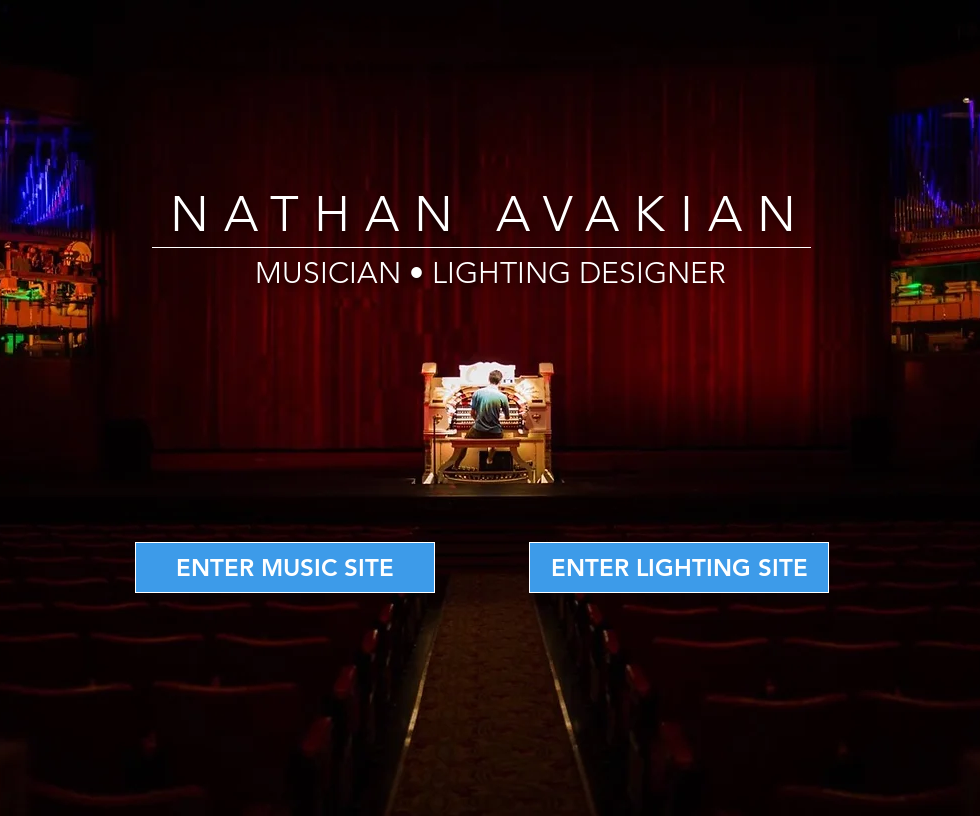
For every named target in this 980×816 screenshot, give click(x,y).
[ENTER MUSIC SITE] (285, 567)
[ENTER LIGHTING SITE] (679, 567)
